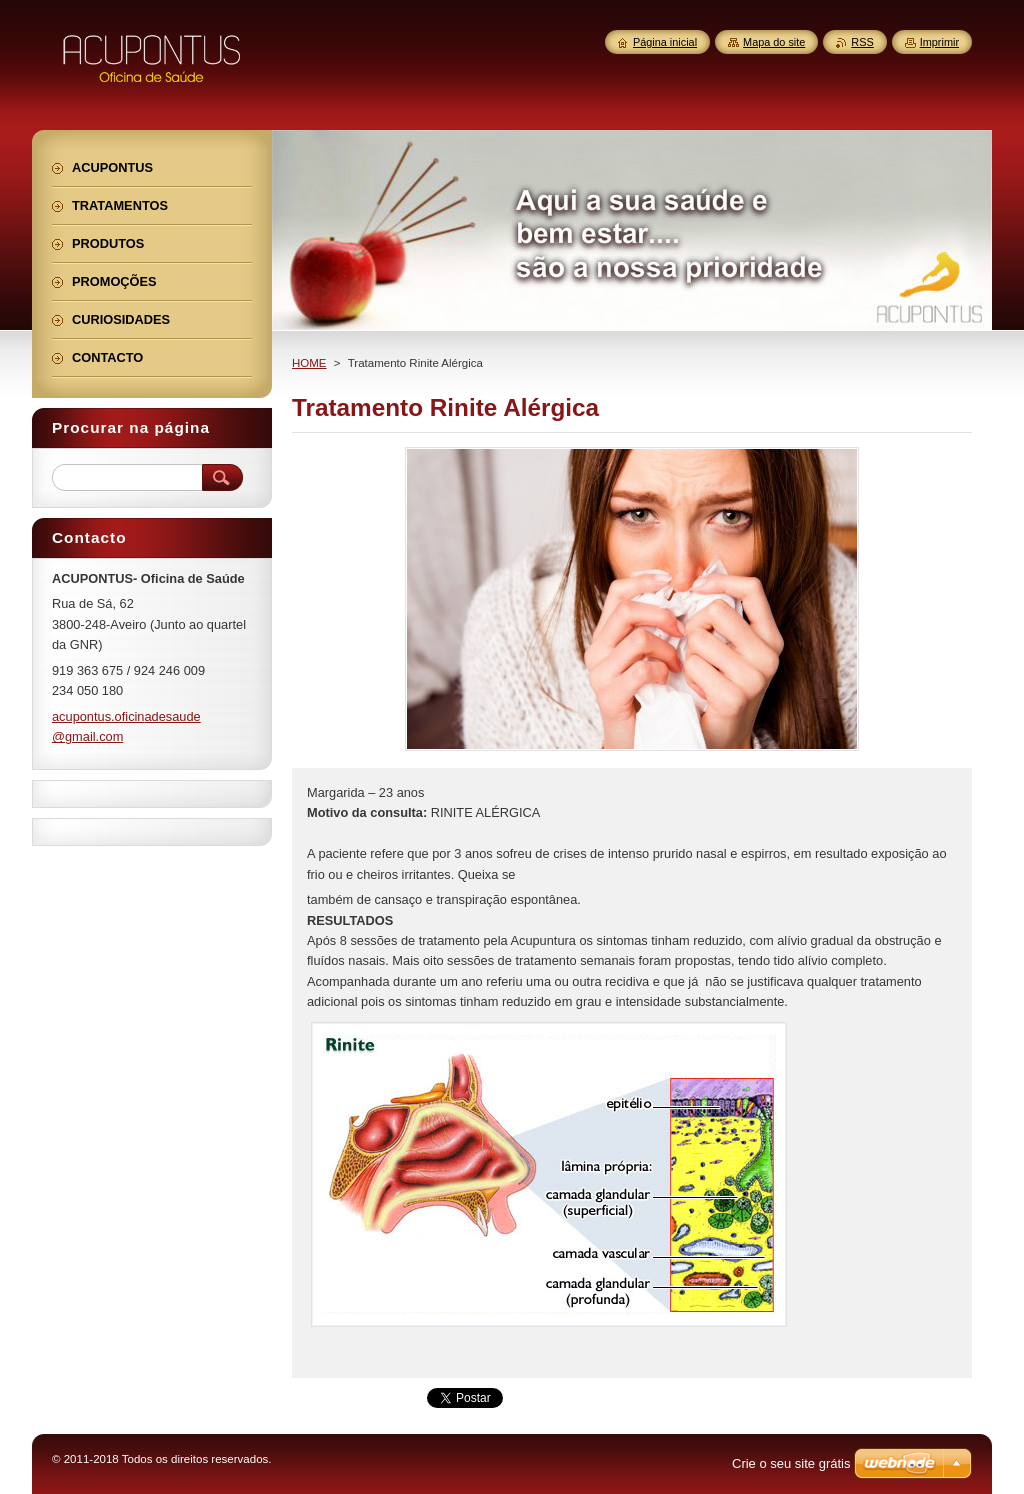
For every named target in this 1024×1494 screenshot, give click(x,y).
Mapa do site (774, 42)
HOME (309, 363)
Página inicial (665, 42)
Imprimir (939, 42)
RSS (862, 42)
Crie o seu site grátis (791, 1463)
